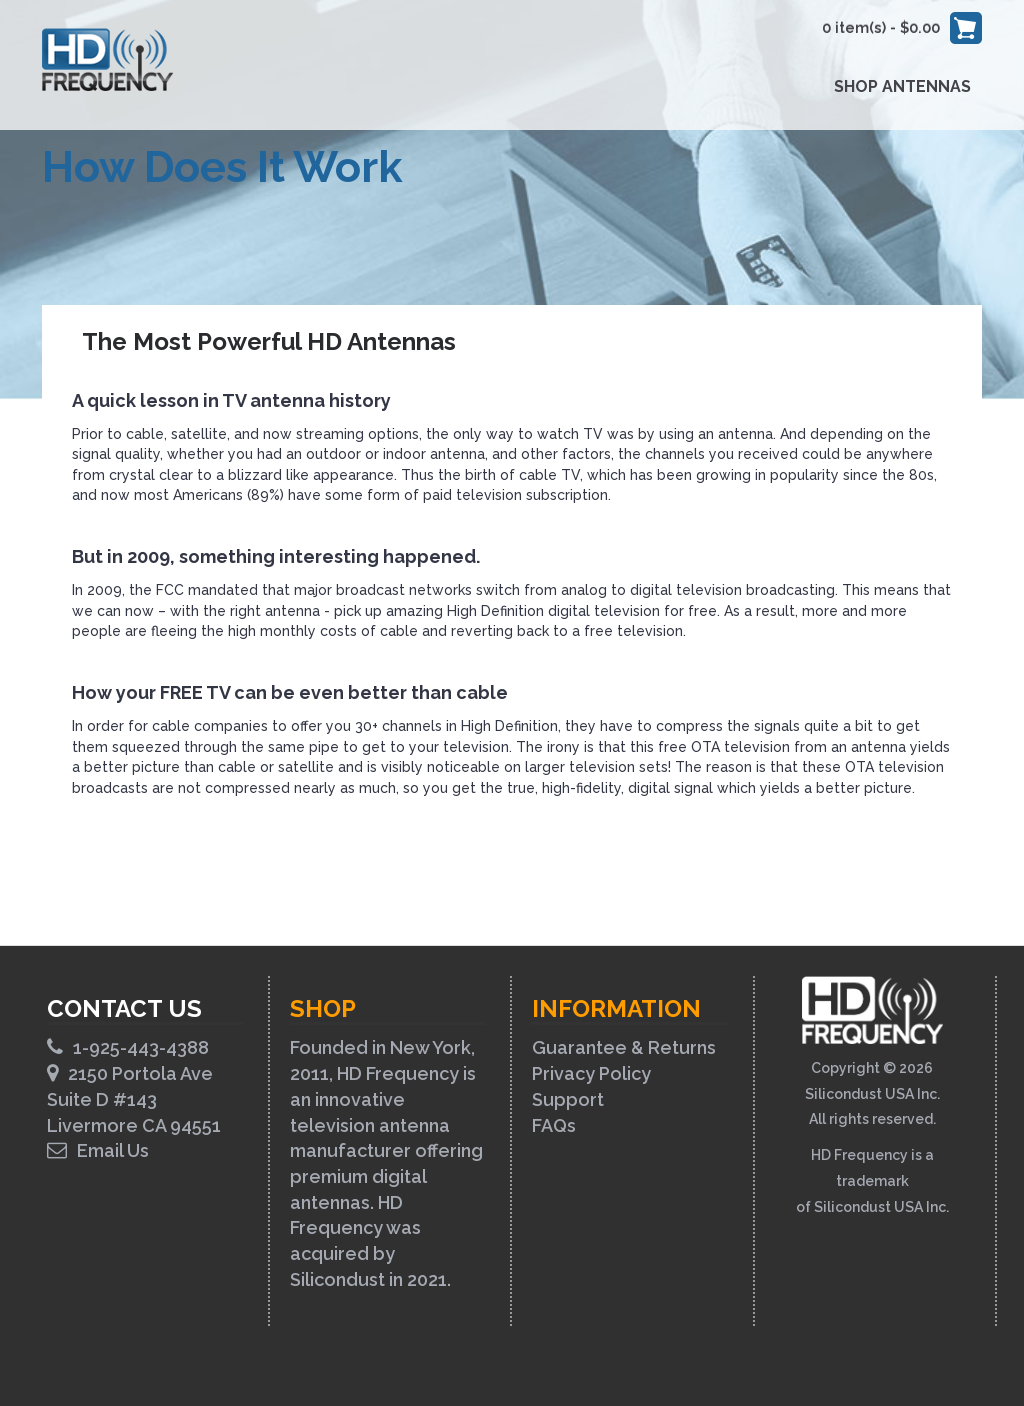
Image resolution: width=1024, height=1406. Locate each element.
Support (568, 1099)
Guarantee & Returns (624, 1047)
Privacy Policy (591, 1073)
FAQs (554, 1125)
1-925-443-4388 (128, 1047)
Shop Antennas (902, 86)
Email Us (98, 1150)
